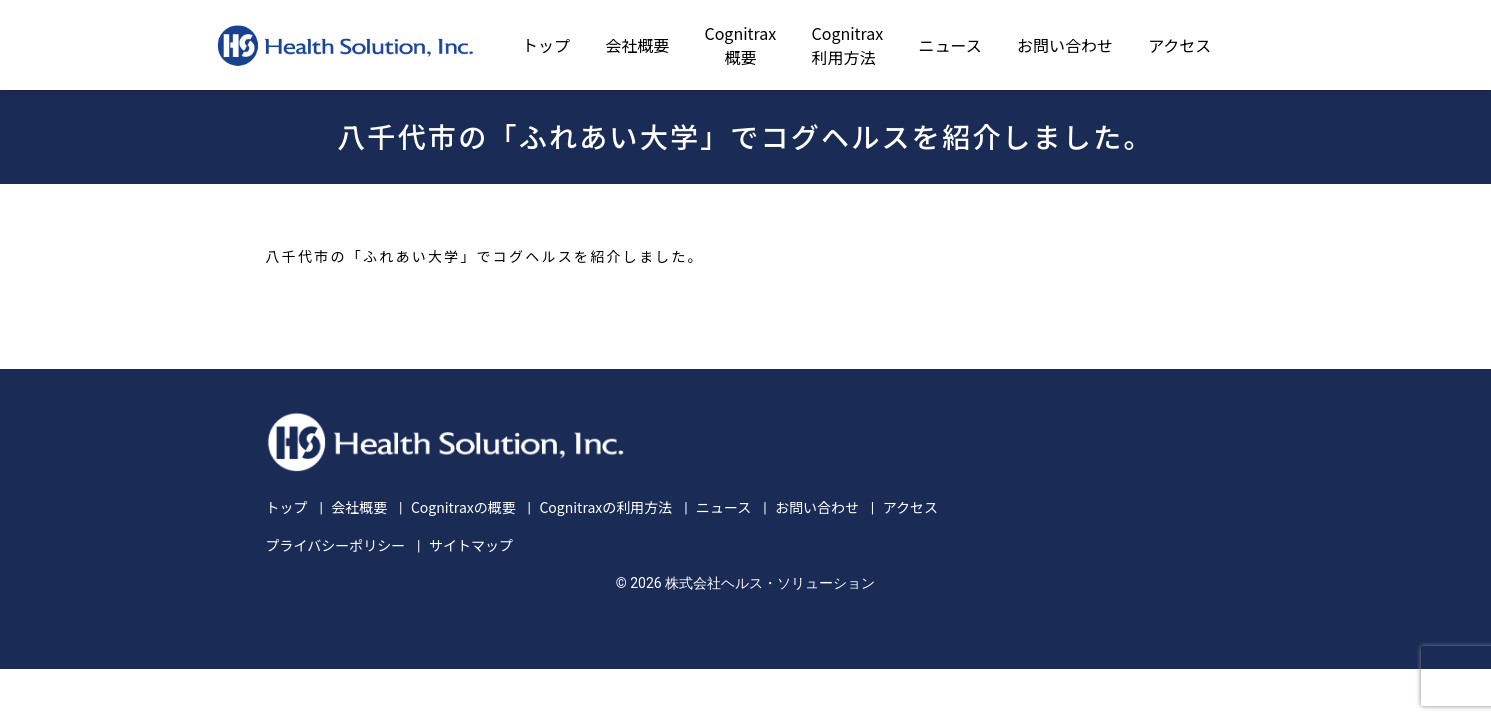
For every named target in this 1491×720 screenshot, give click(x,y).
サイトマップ (471, 545)
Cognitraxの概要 (463, 507)
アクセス (1179, 45)
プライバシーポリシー (336, 545)
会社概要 (637, 45)
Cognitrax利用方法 (848, 45)
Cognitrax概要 (740, 45)
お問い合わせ (1065, 45)
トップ (546, 45)
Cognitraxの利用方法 (605, 507)
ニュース (950, 45)
